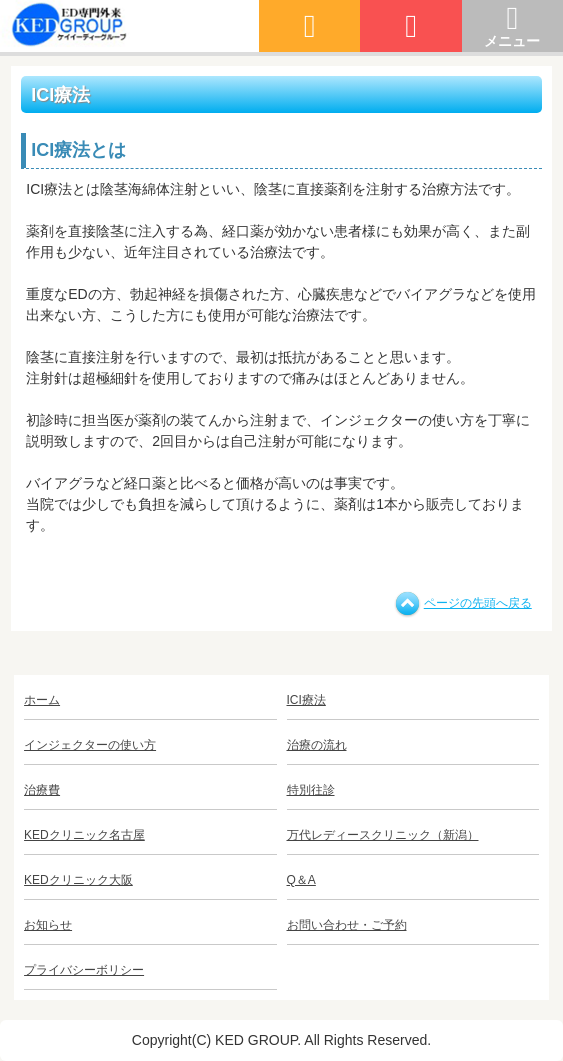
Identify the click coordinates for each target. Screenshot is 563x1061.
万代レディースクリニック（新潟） (383, 835)
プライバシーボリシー (84, 970)
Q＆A (301, 880)
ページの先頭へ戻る (478, 603)
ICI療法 (306, 700)
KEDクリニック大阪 (78, 880)
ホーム (42, 700)
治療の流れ (317, 745)
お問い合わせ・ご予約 (347, 925)
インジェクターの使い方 (90, 745)
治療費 (42, 790)
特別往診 (311, 790)
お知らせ (48, 925)
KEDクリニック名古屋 (84, 835)
